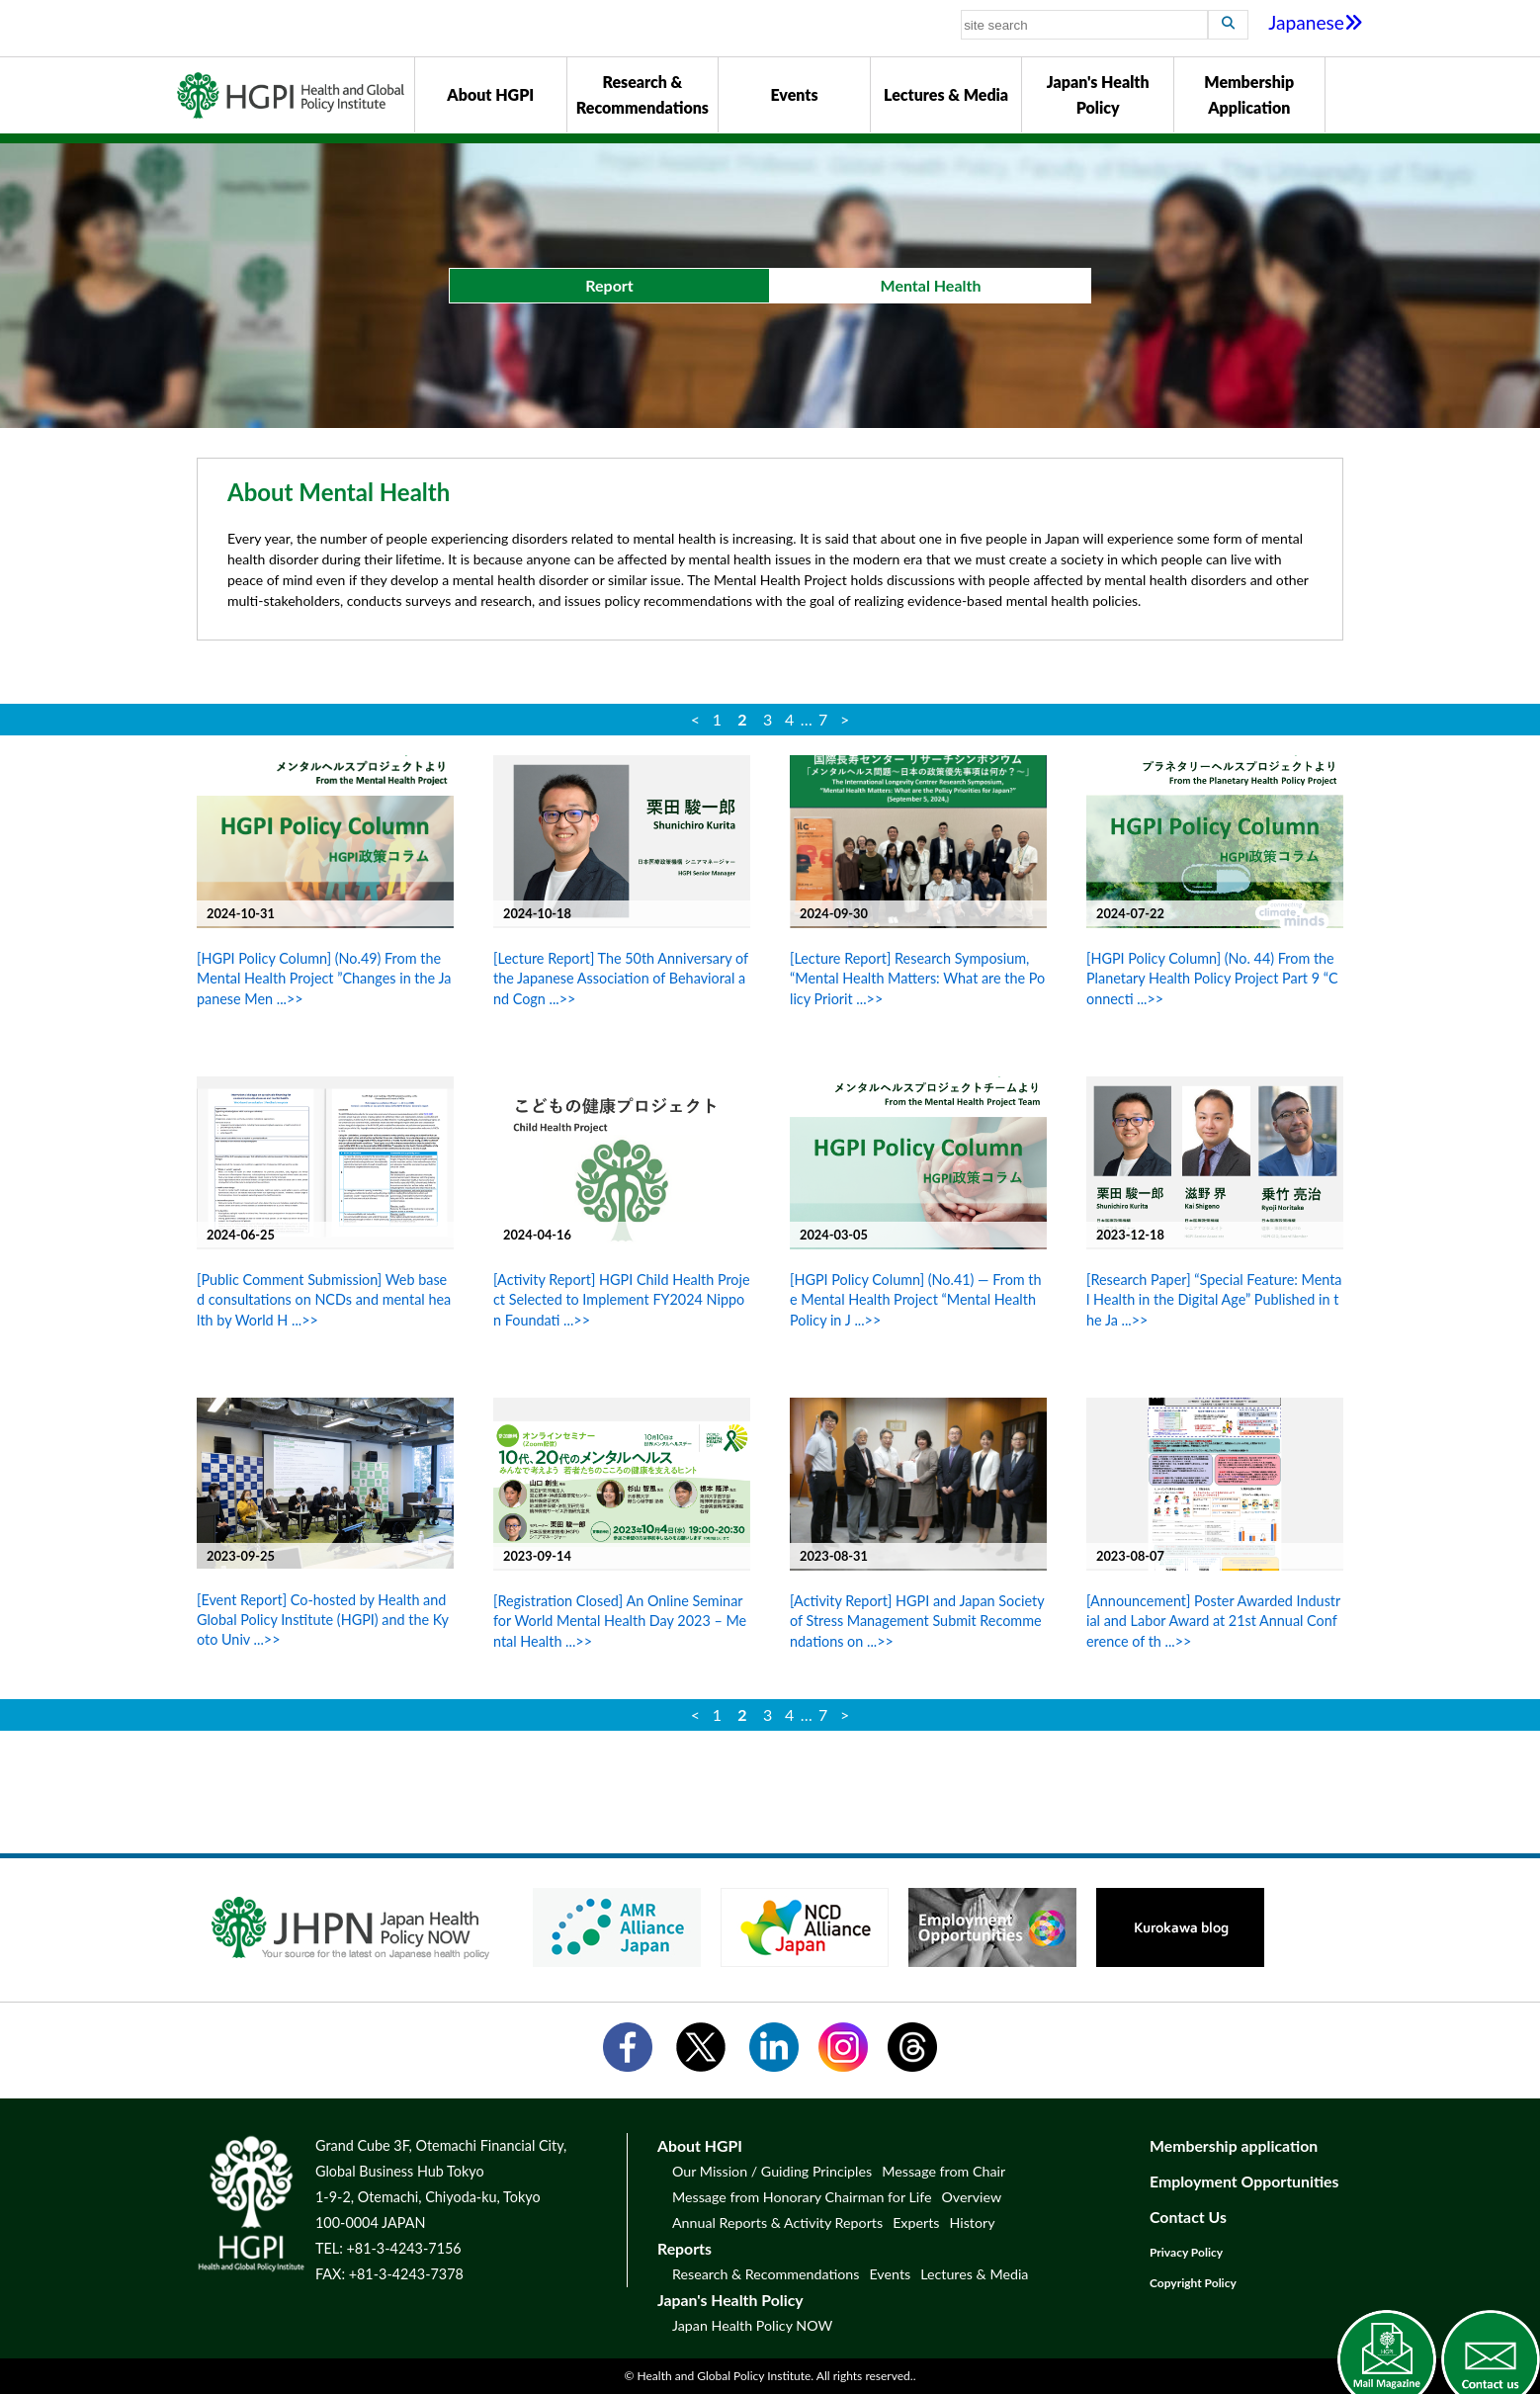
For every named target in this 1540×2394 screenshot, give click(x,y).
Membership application (1234, 2145)
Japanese (1315, 22)
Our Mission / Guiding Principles (772, 2171)
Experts (916, 2222)
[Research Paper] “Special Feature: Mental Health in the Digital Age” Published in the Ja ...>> (1214, 1299)
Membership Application (1249, 94)
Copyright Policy (1193, 2282)
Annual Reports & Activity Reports (777, 2222)
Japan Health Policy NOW (752, 2325)
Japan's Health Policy (1098, 94)
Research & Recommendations (642, 94)
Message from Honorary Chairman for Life (801, 2196)
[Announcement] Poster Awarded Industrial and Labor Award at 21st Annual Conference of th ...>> (1213, 1620)
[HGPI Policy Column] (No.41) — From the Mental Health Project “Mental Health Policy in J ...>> (916, 1299)
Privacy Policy (1186, 2252)
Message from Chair (943, 2171)
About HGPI (490, 94)
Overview (971, 2196)
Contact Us (1188, 2216)
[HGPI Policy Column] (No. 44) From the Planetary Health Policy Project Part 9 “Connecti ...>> (1212, 978)
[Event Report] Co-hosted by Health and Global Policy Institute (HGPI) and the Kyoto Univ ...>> (323, 1619)
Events (793, 94)
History (971, 2222)
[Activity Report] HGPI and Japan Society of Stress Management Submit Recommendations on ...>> (917, 1620)
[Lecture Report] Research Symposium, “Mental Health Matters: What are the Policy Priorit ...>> (917, 978)
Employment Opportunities (1244, 2181)
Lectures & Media (946, 94)
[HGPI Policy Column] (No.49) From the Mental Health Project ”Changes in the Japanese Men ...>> (324, 978)
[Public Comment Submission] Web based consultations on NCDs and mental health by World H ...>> (324, 1299)
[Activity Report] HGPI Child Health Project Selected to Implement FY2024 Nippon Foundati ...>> (621, 1299)
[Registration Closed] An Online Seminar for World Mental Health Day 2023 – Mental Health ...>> (619, 1620)
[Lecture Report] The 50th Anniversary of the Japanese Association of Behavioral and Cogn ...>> (620, 978)
